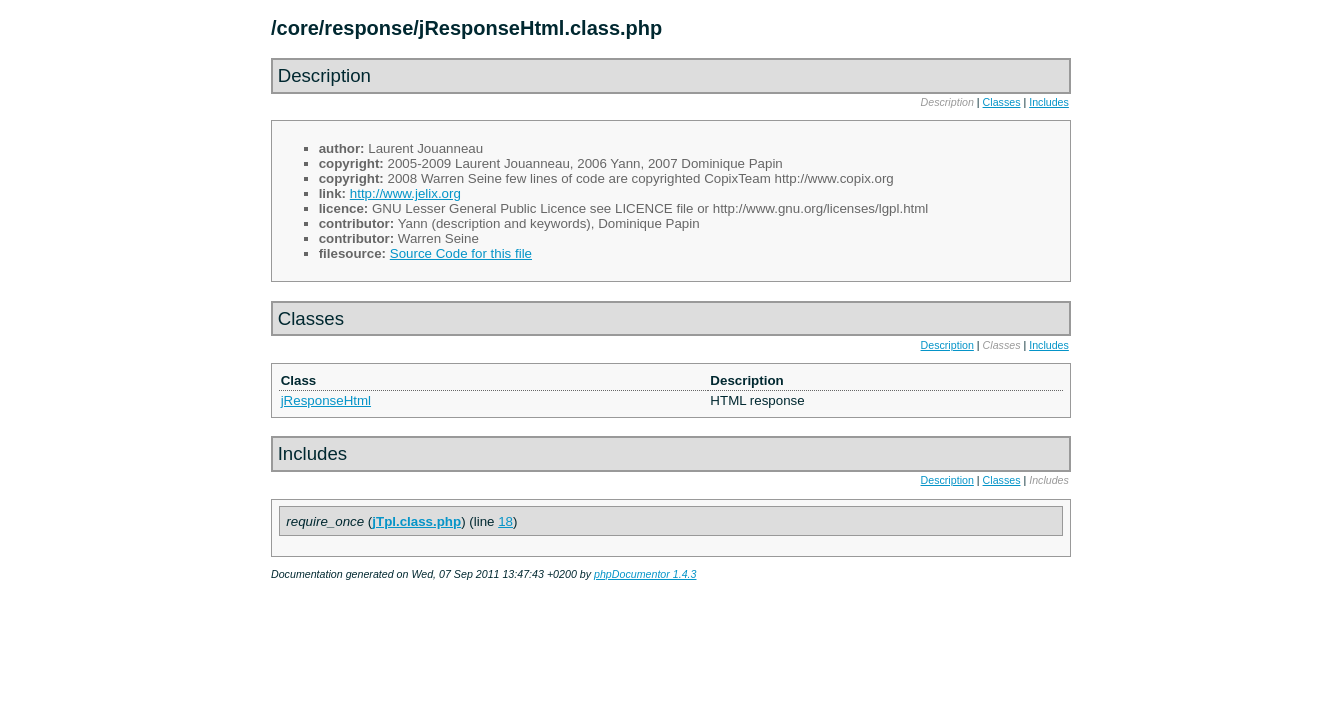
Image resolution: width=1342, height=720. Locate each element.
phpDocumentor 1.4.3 (645, 574)
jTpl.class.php (416, 521)
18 (505, 521)
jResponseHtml (326, 400)
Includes (1049, 102)
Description (947, 345)
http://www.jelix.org (405, 193)
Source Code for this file (461, 253)
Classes (1002, 102)
